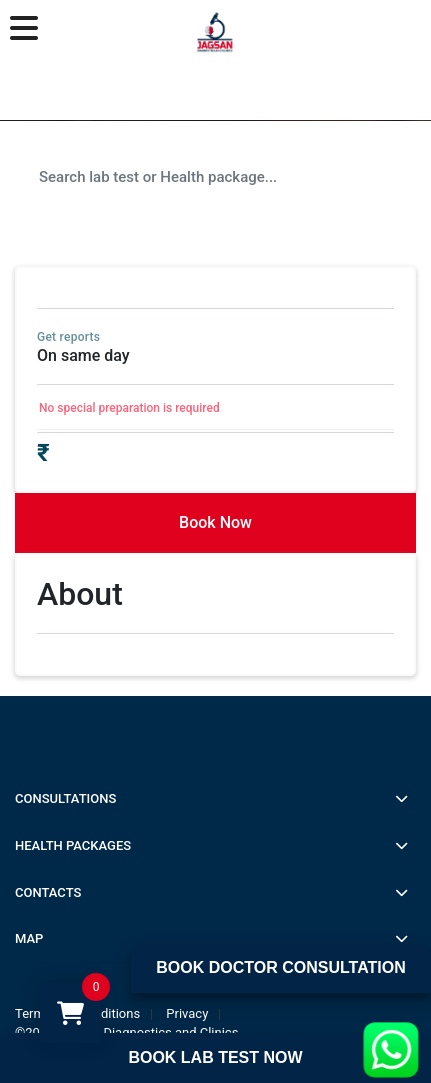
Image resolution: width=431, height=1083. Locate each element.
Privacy (187, 1013)
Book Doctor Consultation (280, 967)
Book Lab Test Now (215, 1057)
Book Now (215, 522)
